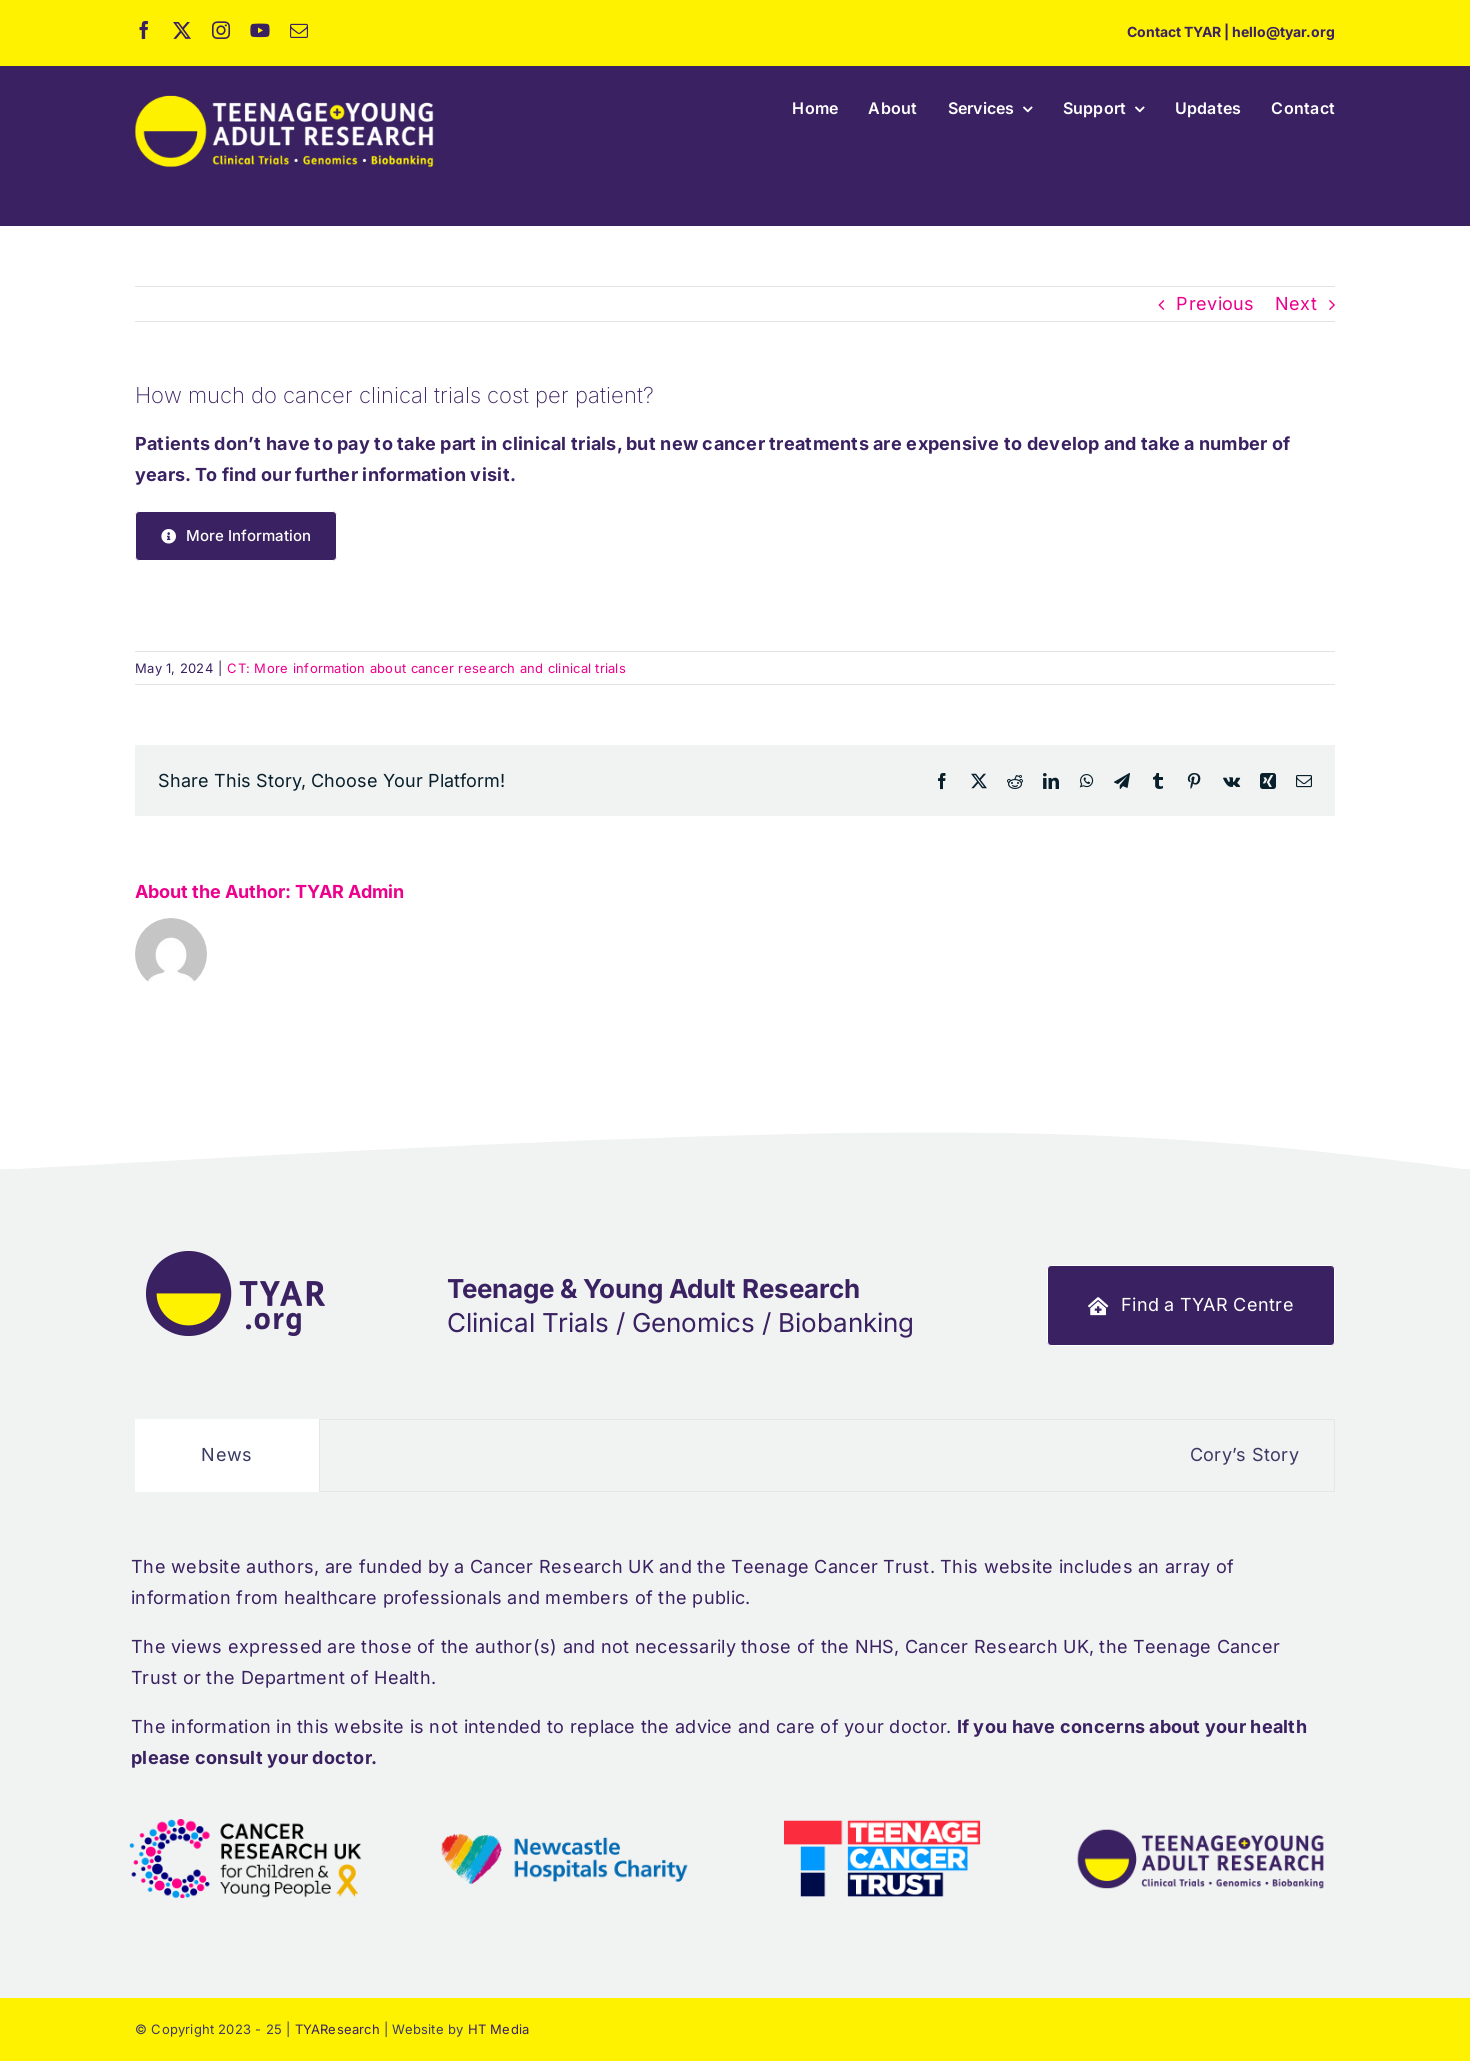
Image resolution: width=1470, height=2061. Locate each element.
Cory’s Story (1293, 1454)
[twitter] (182, 30)
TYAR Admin (349, 891)
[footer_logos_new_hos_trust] (563, 1799)
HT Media (499, 2029)
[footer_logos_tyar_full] (1200, 1799)
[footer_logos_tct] (881, 1799)
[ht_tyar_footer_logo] (235, 1249)
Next (1296, 303)
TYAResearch (337, 2029)
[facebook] (144, 30)
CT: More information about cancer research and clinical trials (426, 668)
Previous (1215, 303)
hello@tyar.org (1283, 31)
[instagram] (221, 30)
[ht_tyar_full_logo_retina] (290, 94)
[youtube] (260, 30)
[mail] (299, 30)
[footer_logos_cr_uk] (245, 1799)
